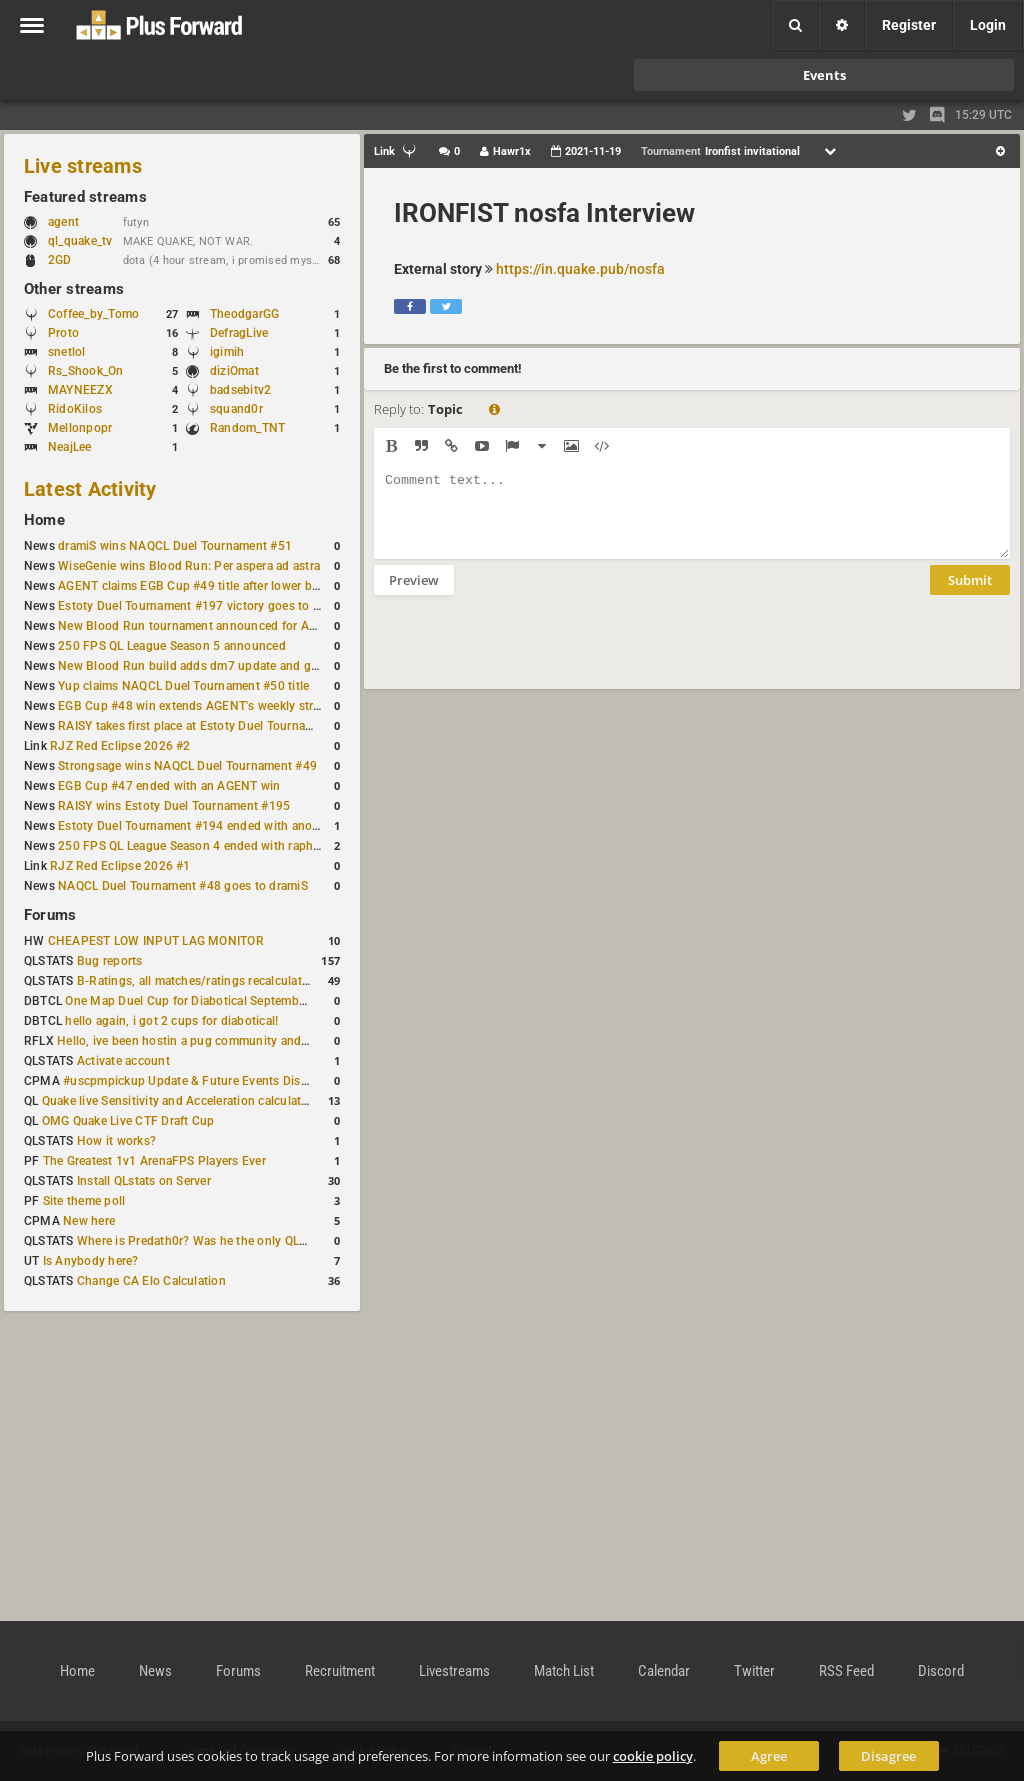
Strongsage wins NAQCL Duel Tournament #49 (187, 766)
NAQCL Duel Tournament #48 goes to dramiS (183, 886)
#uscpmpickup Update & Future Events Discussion (203, 1081)
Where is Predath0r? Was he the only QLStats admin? (224, 1241)
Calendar (664, 1671)
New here (89, 1221)
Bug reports (110, 961)
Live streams (83, 166)
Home (44, 520)
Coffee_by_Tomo (93, 314)
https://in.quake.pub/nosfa (580, 269)
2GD (60, 260)
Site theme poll (84, 1201)
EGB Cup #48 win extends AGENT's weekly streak (195, 706)
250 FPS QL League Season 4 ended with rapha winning (212, 846)
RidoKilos (75, 409)
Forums (50, 915)
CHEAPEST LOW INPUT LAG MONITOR (156, 941)
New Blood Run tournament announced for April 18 (201, 626)
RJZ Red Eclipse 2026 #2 (120, 746)
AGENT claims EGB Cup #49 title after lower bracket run (212, 586)
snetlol (67, 352)
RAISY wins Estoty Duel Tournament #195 (174, 806)
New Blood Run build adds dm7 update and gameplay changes (232, 666)
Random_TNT (247, 428)
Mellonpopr (80, 428)
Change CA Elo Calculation (151, 1281)
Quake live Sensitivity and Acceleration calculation (180, 1101)
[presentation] (526, 655)
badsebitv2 (240, 390)
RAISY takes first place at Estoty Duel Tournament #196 (211, 726)
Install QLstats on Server (144, 1181)
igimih (227, 352)
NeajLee (70, 447)
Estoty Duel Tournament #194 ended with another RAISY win (226, 826)
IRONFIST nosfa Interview (544, 213)
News (155, 1671)
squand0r (236, 409)
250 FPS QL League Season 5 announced (172, 646)
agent (73, 222)
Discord (941, 1671)
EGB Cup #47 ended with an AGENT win (169, 786)
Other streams (74, 289)
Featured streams (85, 197)
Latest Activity (90, 489)
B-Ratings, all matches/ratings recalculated (196, 981)
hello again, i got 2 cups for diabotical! (171, 1021)
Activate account (123, 1061)
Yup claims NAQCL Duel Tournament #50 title (183, 686)
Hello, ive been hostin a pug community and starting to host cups (238, 1041)
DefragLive (239, 333)
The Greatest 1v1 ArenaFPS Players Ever (154, 1161)
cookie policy (653, 1756)
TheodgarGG (244, 314)
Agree (769, 1756)
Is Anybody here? (91, 1261)
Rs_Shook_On (86, 371)
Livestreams (454, 1671)
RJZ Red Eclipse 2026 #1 (120, 866)
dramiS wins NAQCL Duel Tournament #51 (175, 546)
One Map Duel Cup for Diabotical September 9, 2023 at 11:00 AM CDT (259, 1001)
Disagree (888, 1756)
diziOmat (234, 371)
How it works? (116, 1141)
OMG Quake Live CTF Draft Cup (128, 1121)
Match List (564, 1671)
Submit (970, 595)
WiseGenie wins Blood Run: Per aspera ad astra (189, 566)
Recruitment (340, 1671)
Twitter (754, 1671)
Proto (63, 333)
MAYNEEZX (80, 390)
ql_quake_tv (80, 241)
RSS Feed (846, 1671)
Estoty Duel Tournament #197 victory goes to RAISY (202, 606)
